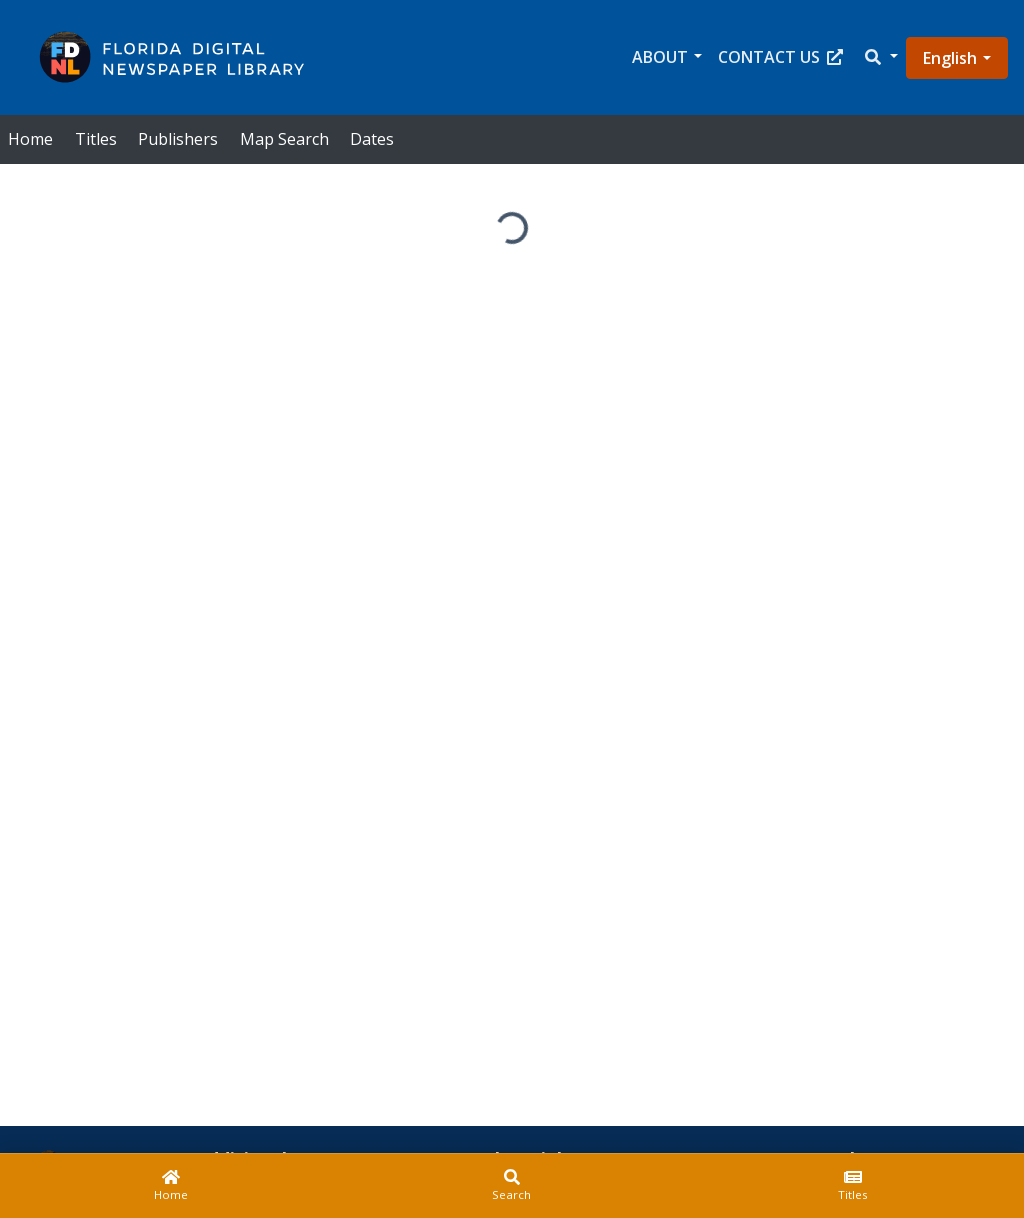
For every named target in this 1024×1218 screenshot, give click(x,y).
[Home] (170, 1186)
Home (30, 139)
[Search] (511, 1186)
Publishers (178, 139)
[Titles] (853, 1186)
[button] (880, 57)
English (950, 58)
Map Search (284, 139)
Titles (96, 139)
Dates (372, 139)
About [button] (660, 57)
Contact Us (780, 57)
